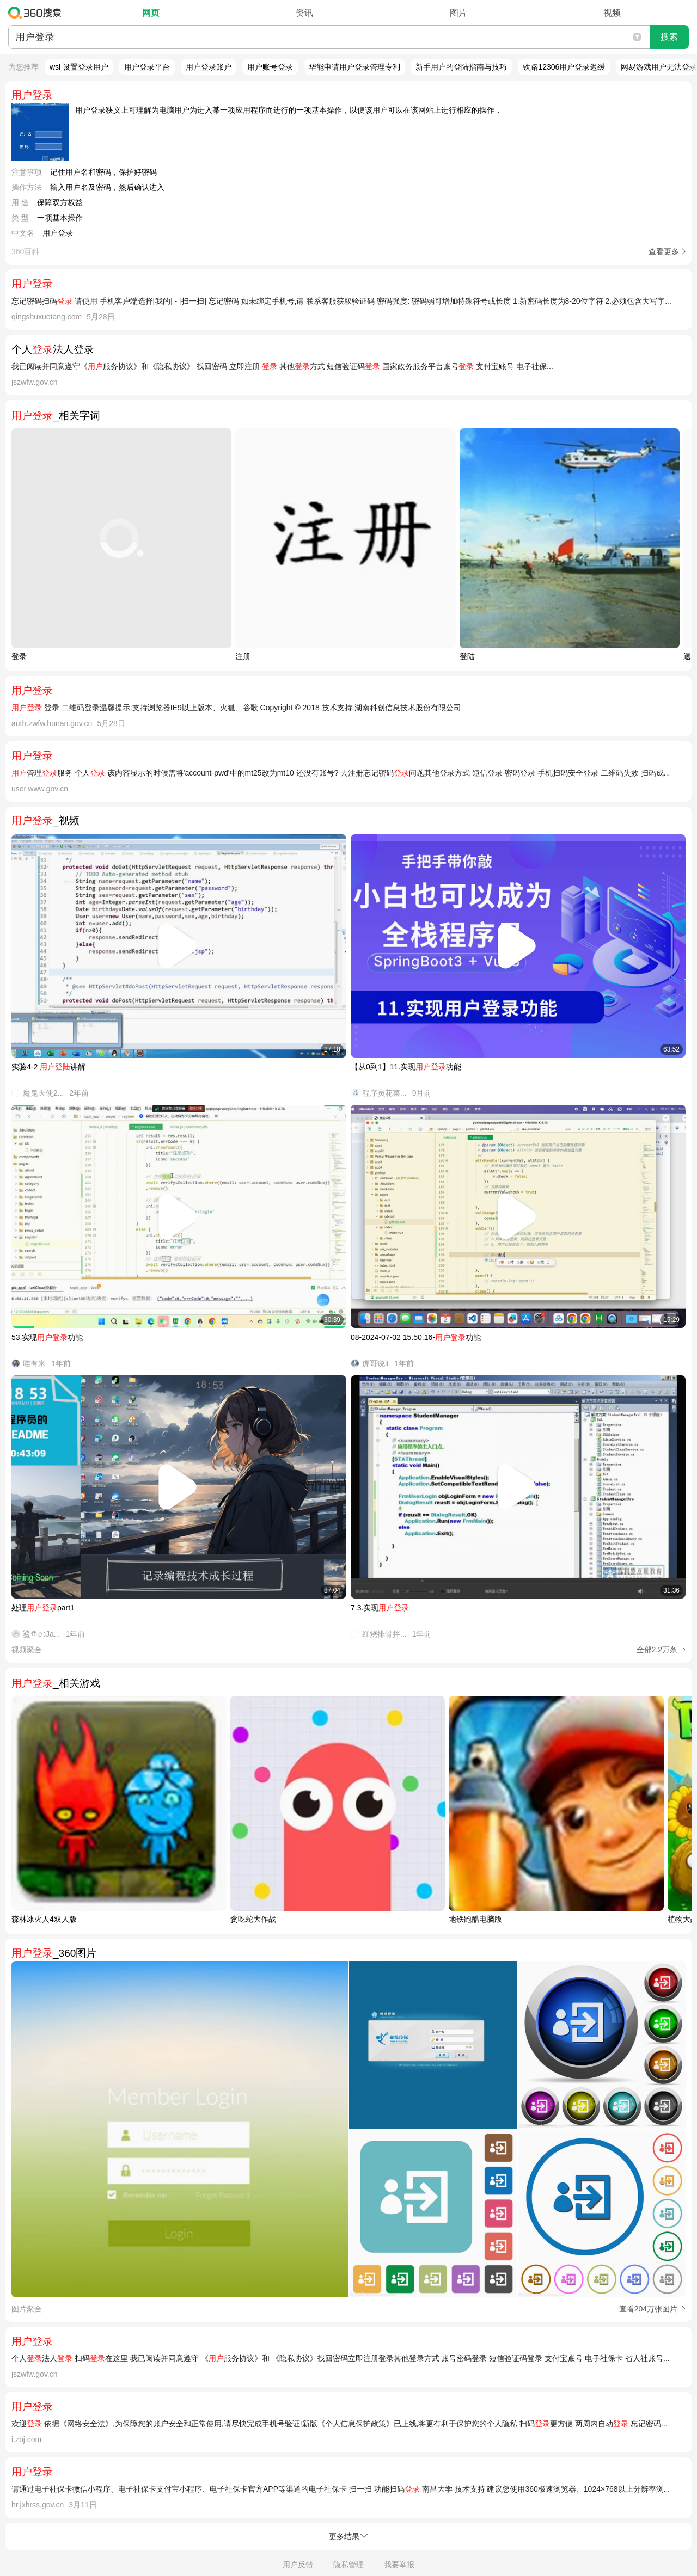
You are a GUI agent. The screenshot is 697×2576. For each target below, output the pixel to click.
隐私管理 (348, 2564)
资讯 (304, 12)
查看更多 (664, 251)
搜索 (669, 36)
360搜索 (37, 12)
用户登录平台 (147, 67)
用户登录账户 (208, 67)
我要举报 (399, 2564)
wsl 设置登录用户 (79, 67)
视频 (612, 12)
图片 (458, 12)
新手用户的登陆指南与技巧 (461, 67)
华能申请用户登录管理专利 (354, 67)
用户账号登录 (270, 67)
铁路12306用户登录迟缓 (564, 67)
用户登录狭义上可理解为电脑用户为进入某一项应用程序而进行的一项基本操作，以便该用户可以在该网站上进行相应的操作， (288, 110)
